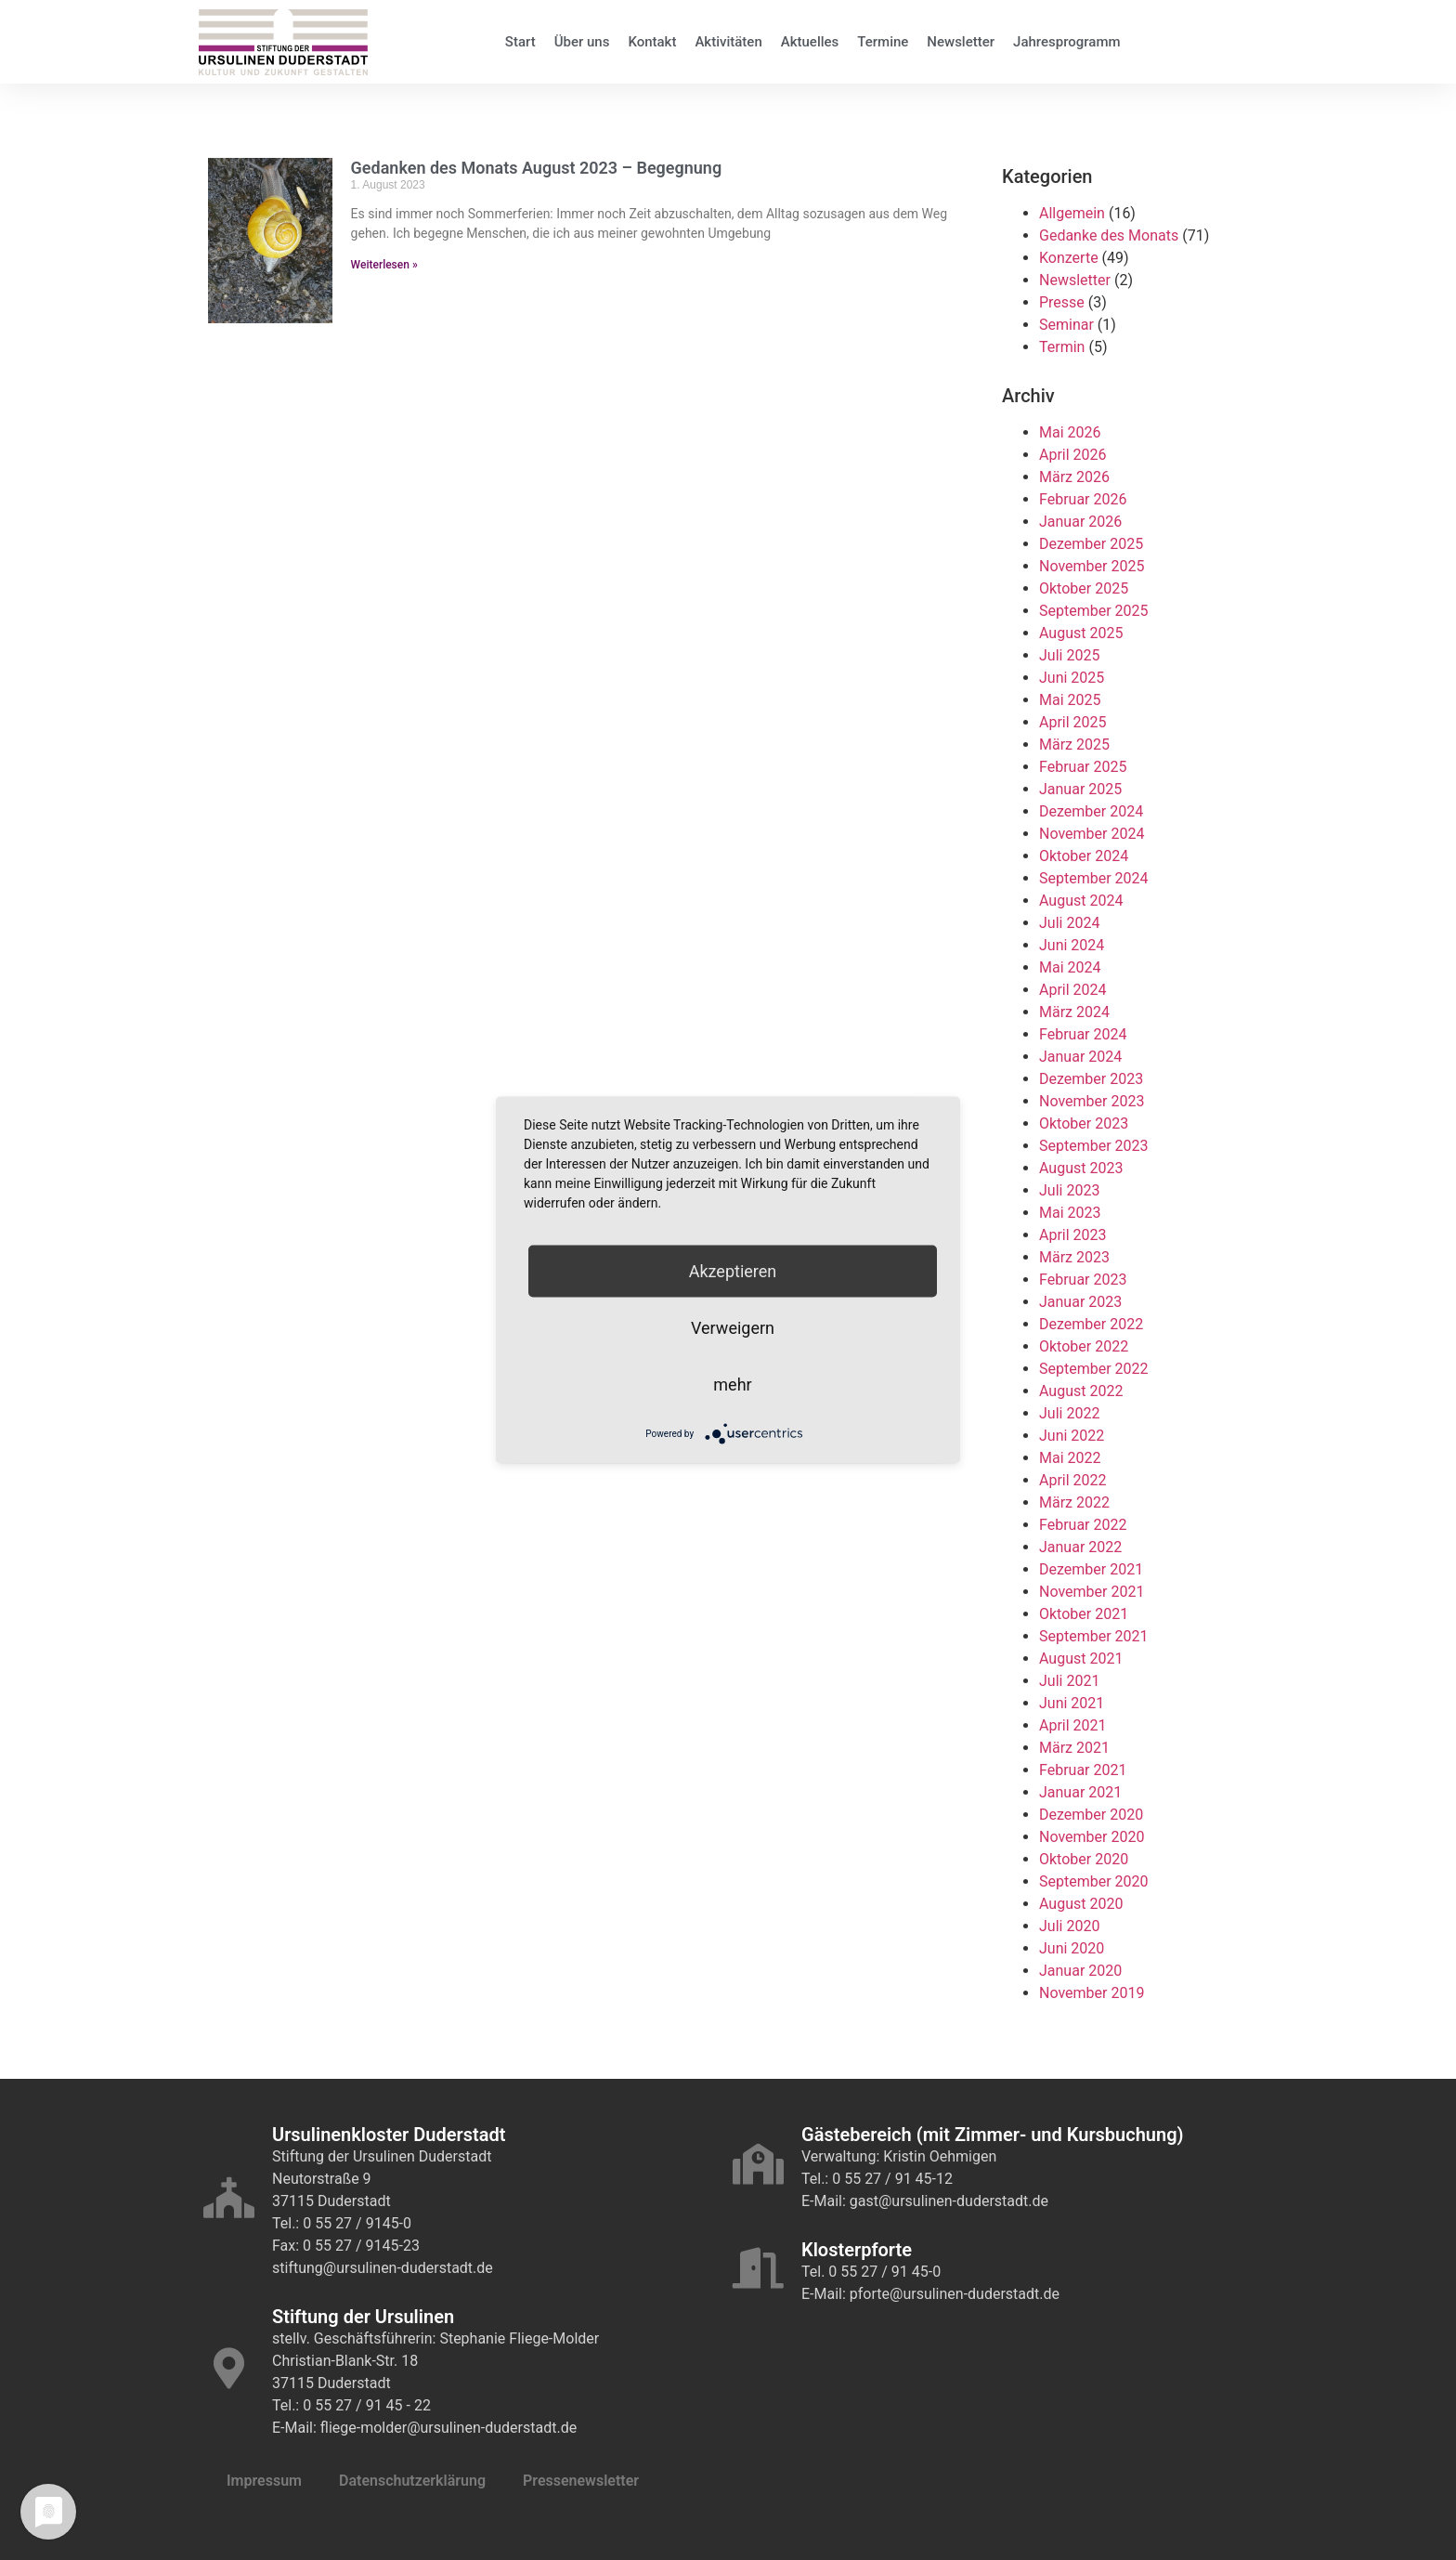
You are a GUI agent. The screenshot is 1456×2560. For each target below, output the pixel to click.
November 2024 (1091, 833)
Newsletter (960, 41)
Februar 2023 (1082, 1279)
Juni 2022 (1071, 1435)
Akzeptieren (733, 1271)
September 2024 (1094, 878)
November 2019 (1091, 1993)
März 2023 (1074, 1257)
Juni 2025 (1071, 677)
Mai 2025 (1070, 700)
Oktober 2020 (1083, 1859)
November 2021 (1091, 1591)
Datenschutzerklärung (412, 2480)
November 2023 (1091, 1101)
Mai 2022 (1070, 1458)
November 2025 (1091, 566)
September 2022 (1094, 1369)
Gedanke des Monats (1108, 235)
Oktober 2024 (1083, 856)
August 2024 (1081, 900)
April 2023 (1073, 1235)
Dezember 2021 (1091, 1569)
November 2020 (1091, 1837)
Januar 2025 (1080, 789)
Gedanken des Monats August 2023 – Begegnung (536, 167)
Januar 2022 (1080, 1547)
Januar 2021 (1080, 1792)
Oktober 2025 (1083, 588)
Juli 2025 (1069, 655)
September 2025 (1094, 611)
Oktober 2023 (1083, 1123)
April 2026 (1073, 455)
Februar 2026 (1082, 499)
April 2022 (1073, 1480)
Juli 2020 (1069, 1926)
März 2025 (1074, 744)
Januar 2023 (1080, 1302)
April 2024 (1073, 990)
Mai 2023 (1070, 1212)
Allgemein (1072, 213)
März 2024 (1074, 1012)
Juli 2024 (1069, 923)
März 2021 (1074, 1748)
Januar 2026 (1080, 521)
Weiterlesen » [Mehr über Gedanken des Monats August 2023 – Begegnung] (384, 264)
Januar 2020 (1080, 1970)
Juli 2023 (1069, 1190)
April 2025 (1073, 722)
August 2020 (1081, 1904)
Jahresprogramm (1067, 41)
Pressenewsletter (581, 2480)
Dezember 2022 (1091, 1324)
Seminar (1066, 324)
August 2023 (1081, 1168)
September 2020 (1094, 1881)
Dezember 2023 (1091, 1079)
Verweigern (732, 1328)
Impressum (264, 2480)
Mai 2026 (1070, 432)
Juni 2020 (1071, 1948)
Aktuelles (810, 41)
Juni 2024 (1071, 945)
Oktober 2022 (1083, 1346)
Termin (1062, 347)
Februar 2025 (1082, 767)
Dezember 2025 (1091, 544)
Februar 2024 (1082, 1034)
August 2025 (1081, 633)
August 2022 (1081, 1391)
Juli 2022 (1069, 1413)
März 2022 (1074, 1502)
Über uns (582, 41)
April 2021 (1073, 1725)
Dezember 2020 (1091, 1814)
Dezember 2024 (1091, 811)
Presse (1062, 302)
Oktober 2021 (1083, 1614)
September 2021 (1094, 1636)
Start (520, 41)
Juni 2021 (1071, 1703)
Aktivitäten (728, 41)
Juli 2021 (1069, 1681)
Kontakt (652, 41)
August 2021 (1081, 1658)
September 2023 (1094, 1146)
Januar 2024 (1080, 1056)
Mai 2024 (1070, 967)
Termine (882, 41)
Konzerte (1068, 258)
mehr (732, 1384)
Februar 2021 (1082, 1770)
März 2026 (1074, 477)
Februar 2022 (1082, 1525)
